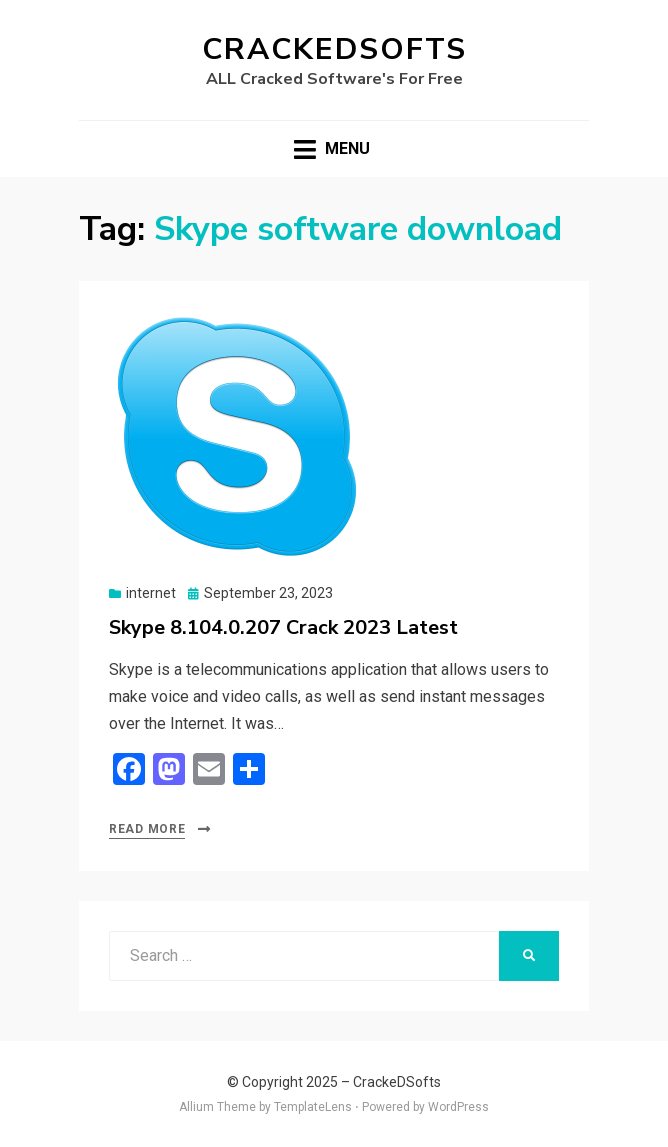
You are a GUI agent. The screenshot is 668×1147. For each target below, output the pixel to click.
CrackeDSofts (334, 49)
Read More (147, 829)
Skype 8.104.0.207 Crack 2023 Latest (283, 627)
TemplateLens (313, 1107)
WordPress (458, 1107)
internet (151, 593)
